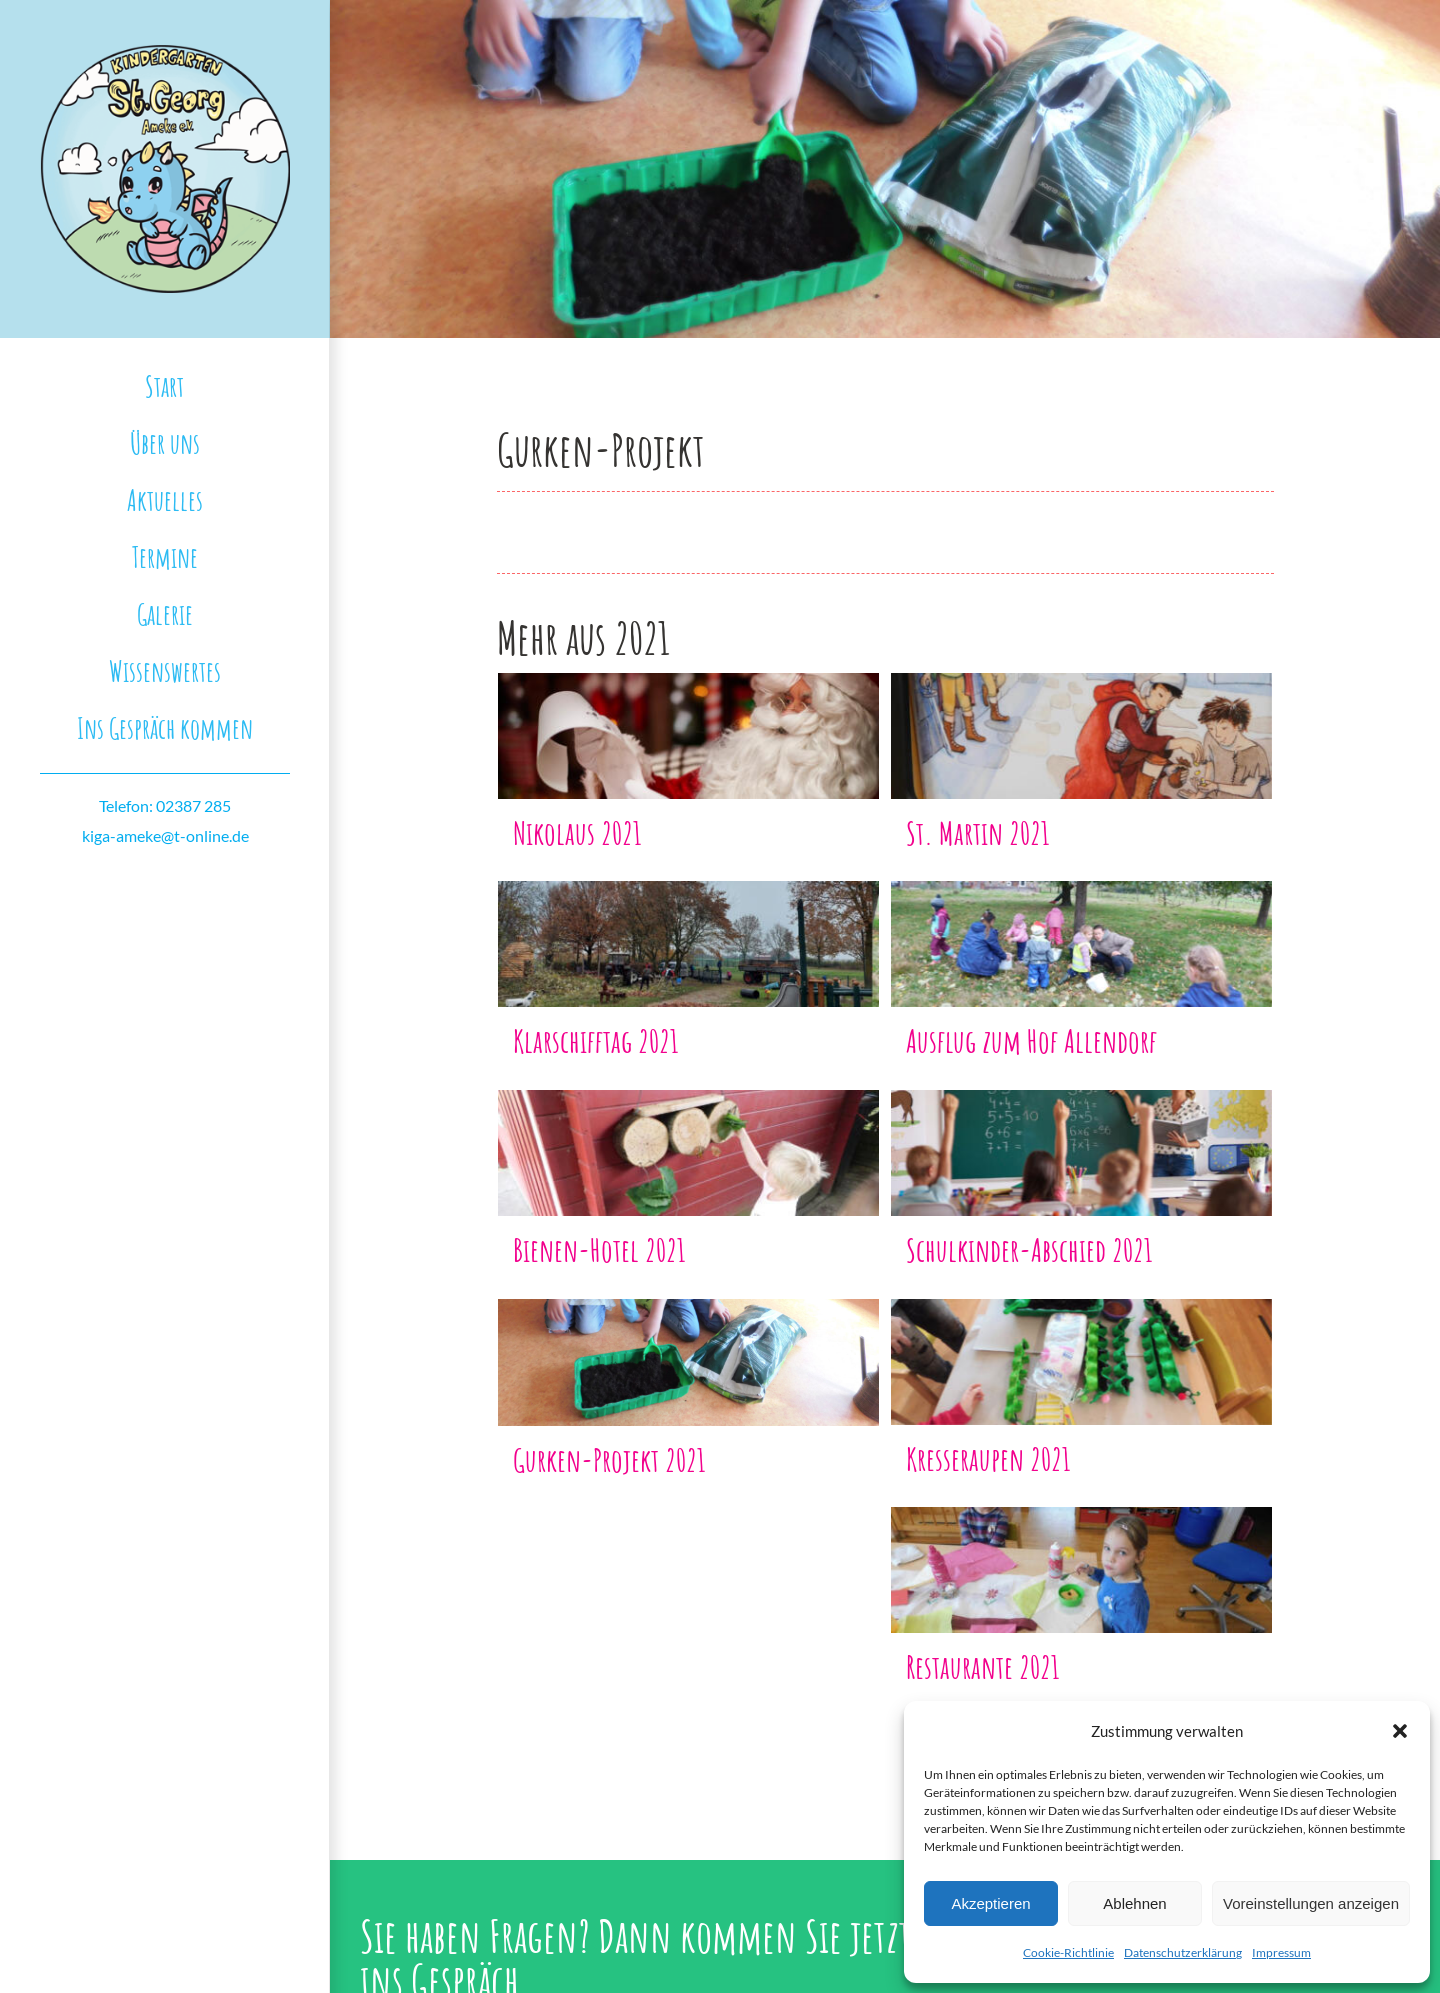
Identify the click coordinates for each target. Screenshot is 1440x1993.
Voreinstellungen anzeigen (1311, 1903)
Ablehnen (1134, 1903)
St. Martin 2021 (978, 832)
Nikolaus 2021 (577, 832)
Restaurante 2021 (983, 1666)
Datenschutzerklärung (1183, 1952)
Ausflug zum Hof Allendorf (1031, 1040)
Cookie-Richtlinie (1068, 1952)
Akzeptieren (990, 1903)
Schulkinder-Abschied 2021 (1029, 1249)
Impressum (1281, 1952)
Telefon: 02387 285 (165, 805)
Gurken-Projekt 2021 (609, 1459)
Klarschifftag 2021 (596, 1040)
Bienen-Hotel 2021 (599, 1249)
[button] (1400, 1731)
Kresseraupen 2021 (988, 1458)
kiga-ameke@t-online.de (165, 835)
